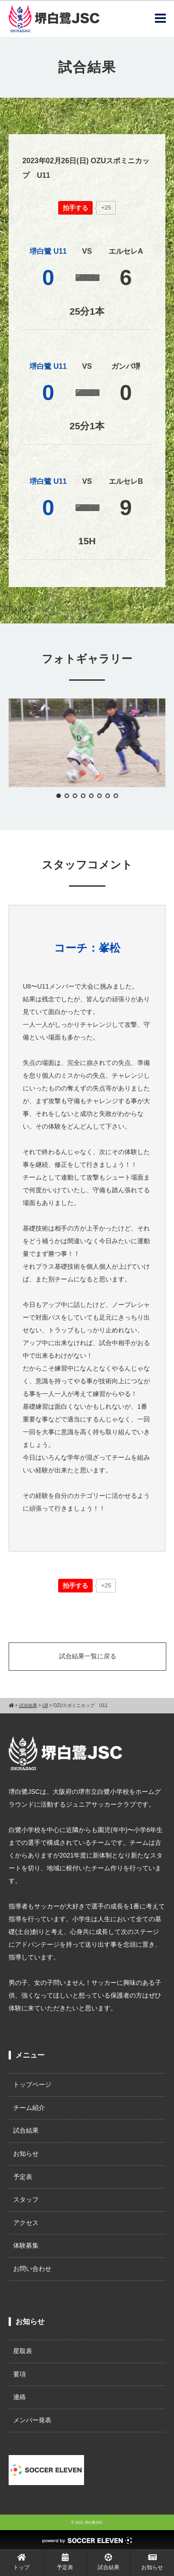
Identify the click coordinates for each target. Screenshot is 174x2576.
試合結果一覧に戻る (87, 1656)
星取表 (22, 2351)
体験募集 (26, 2245)
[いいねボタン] (75, 208)
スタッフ (26, 2199)
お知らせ (26, 2153)
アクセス (26, 2222)
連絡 (19, 2396)
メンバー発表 (32, 2420)
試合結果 (26, 2130)
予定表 (22, 2176)
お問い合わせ (32, 2268)
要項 (19, 2374)
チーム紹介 (29, 2107)
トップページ (32, 2084)
